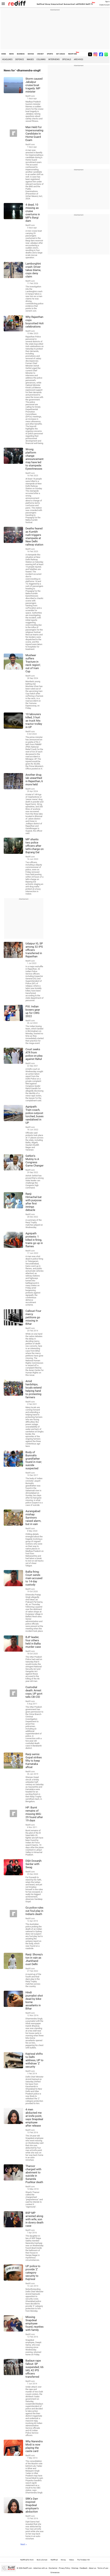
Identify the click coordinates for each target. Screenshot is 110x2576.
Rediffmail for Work (27, 2560)
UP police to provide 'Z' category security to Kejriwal (32, 2272)
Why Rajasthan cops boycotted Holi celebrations (34, 321)
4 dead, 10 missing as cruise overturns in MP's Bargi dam (32, 212)
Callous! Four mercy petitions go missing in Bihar (33, 1317)
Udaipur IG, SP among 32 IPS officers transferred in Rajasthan (34, 950)
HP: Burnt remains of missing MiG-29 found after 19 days (34, 1814)
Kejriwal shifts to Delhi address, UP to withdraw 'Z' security (34, 2060)
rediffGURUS (80, 4)
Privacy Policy (64, 2568)
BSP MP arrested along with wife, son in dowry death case (34, 2219)
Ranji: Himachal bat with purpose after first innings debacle (33, 1202)
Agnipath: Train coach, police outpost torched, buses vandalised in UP (34, 1114)
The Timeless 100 (83, 2560)
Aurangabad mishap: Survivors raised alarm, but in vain (33, 1517)
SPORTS (50, 54)
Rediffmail (41, 4)
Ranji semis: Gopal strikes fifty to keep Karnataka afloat (33, 1761)
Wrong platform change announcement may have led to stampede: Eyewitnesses (34, 459)
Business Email (69, 4)
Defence (19, 59)
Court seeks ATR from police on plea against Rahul (33, 1054)
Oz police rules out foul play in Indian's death (34, 1911)
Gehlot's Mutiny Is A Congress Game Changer (34, 1160)
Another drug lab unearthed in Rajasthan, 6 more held (34, 779)
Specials (66, 59)
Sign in (107, 1)
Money (47, 4)
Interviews (54, 59)
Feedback (83, 2568)
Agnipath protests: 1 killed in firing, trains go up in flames (34, 1240)
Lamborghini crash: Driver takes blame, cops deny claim (33, 270)
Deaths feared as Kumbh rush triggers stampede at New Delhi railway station (34, 536)
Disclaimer (53, 2568)
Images (30, 59)
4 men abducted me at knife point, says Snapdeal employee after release (34, 2117)
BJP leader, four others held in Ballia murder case (33, 1641)
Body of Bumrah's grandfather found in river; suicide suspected (33, 1460)
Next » (23, 2544)
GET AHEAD (60, 54)
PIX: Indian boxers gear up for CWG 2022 (32, 1011)
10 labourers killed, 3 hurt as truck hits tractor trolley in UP (33, 721)
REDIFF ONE (72, 54)
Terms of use (102, 2568)
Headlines (7, 59)
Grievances (55, 2572)
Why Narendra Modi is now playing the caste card (34, 2446)
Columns (40, 59)
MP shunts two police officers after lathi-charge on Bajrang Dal (34, 846)
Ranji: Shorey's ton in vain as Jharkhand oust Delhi (34, 1959)
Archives (78, 59)
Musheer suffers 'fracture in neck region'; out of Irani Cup (33, 663)
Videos (71, 2560)
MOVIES (31, 54)
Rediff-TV (89, 4)
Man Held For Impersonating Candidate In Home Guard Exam (34, 133)
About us (92, 2568)
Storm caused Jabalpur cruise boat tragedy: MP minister (34, 85)
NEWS (11, 54)
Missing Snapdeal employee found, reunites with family (34, 2323)
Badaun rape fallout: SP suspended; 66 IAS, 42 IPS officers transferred (34, 2368)
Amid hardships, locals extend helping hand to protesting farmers (33, 1389)
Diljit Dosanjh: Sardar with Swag (33, 1864)
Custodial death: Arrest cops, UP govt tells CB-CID (33, 1692)
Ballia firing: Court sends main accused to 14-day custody (33, 1578)
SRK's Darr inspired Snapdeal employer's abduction (32, 2505)
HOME (3, 54)
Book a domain (42, 2560)
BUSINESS (21, 54)
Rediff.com (27, 2568)
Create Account (104, 5)
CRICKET (40, 54)
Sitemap (74, 2568)
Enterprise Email (57, 4)
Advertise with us (40, 2568)
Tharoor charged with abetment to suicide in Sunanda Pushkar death (34, 2174)
